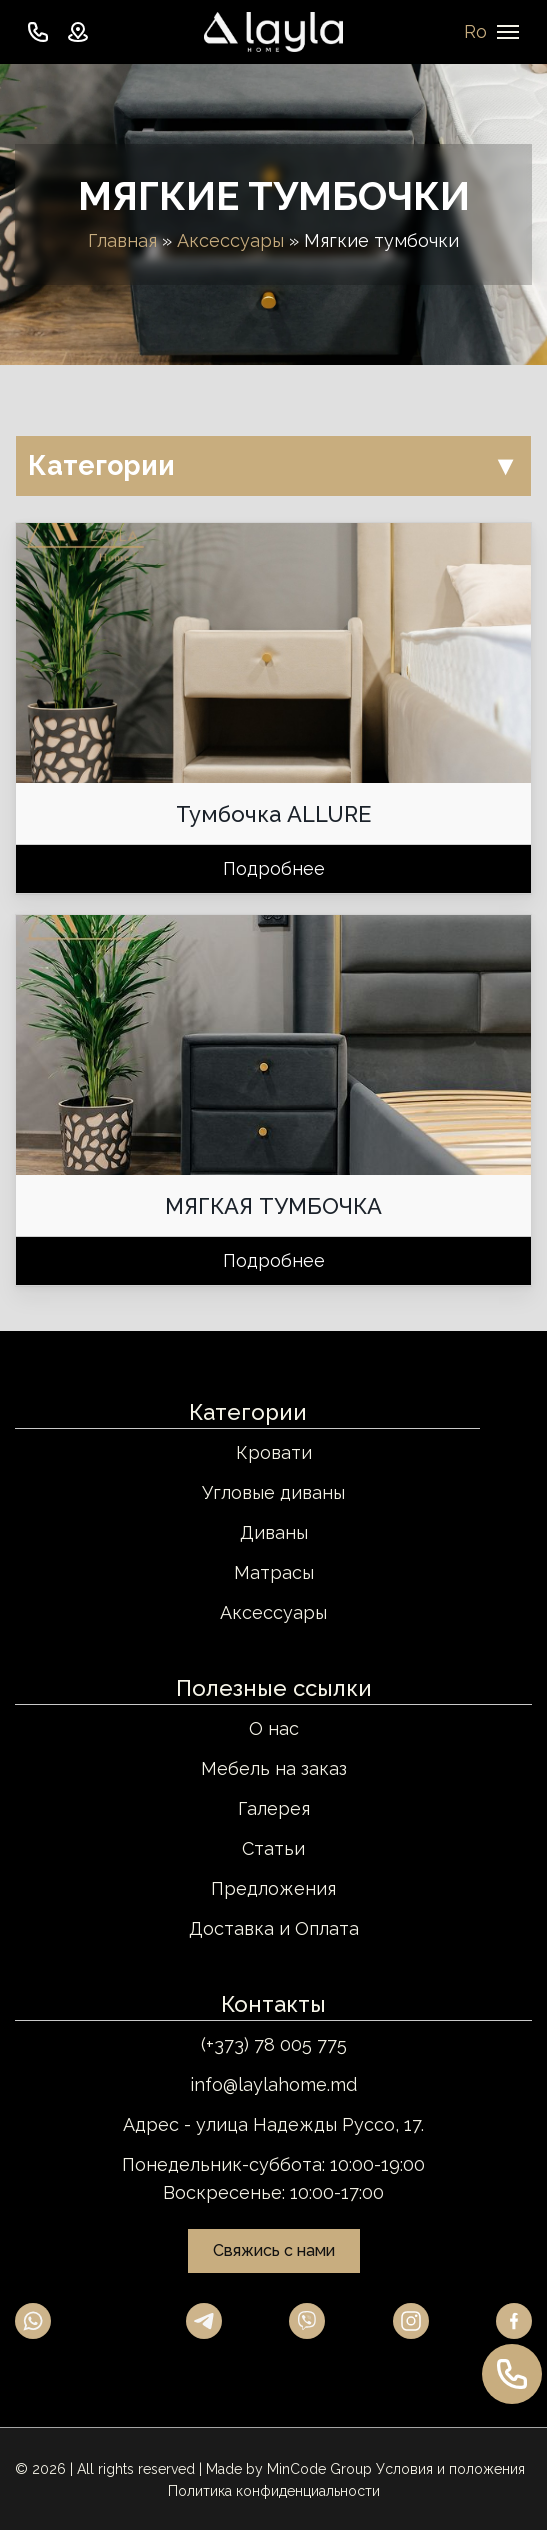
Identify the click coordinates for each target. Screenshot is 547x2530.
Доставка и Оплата (274, 1928)
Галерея (274, 1808)
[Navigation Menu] (508, 32)
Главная (122, 240)
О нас (274, 1728)
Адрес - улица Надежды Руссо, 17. (273, 2124)
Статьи (273, 1848)
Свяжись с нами (274, 2250)
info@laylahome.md (273, 2084)
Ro (475, 31)
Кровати (274, 1452)
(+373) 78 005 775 (274, 2044)
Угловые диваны (273, 1492)
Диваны (274, 1532)
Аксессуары (230, 240)
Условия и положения (450, 2469)
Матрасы (274, 1572)
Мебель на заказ (274, 1768)
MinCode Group (319, 2469)
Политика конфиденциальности (274, 2491)
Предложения (273, 1888)
